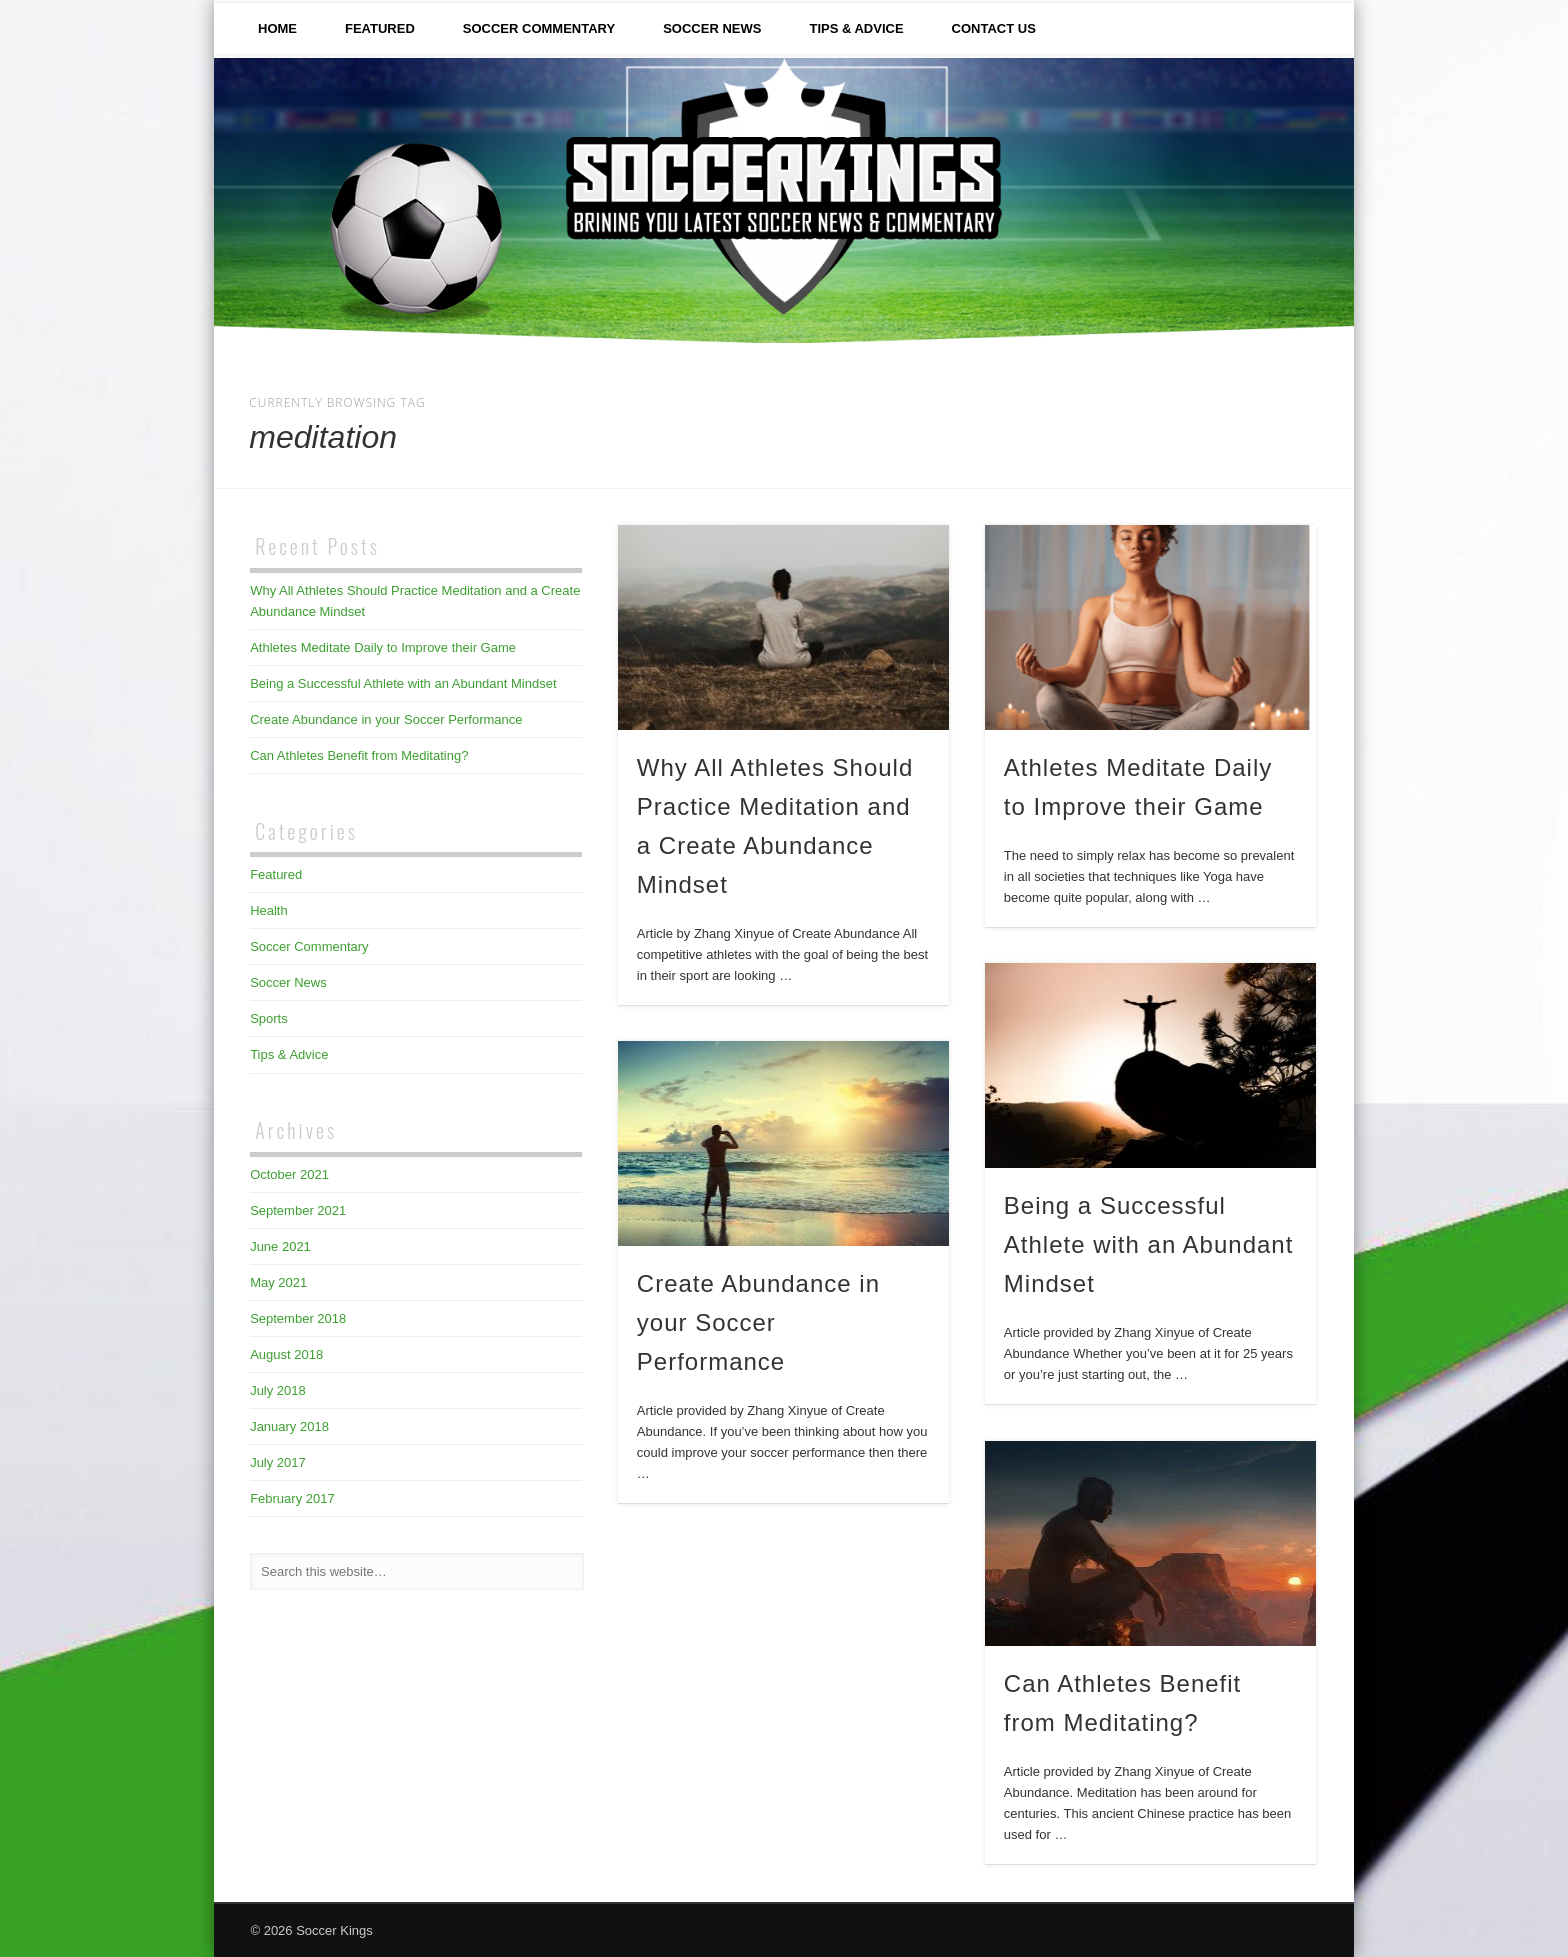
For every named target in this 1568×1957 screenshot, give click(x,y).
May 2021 (278, 1282)
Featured (380, 28)
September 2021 (298, 1210)
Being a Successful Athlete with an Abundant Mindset (1149, 1244)
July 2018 (278, 1390)
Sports (269, 1018)
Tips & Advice (856, 28)
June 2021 (280, 1246)
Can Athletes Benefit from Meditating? (359, 755)
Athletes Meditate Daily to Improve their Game (383, 647)
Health (269, 910)
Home (277, 28)
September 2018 (298, 1318)
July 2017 (278, 1462)
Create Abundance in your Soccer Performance (758, 1322)
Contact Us (994, 28)
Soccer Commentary (539, 28)
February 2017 (292, 1498)
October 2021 (289, 1174)
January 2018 (289, 1426)
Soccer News (712, 28)
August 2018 (286, 1354)
